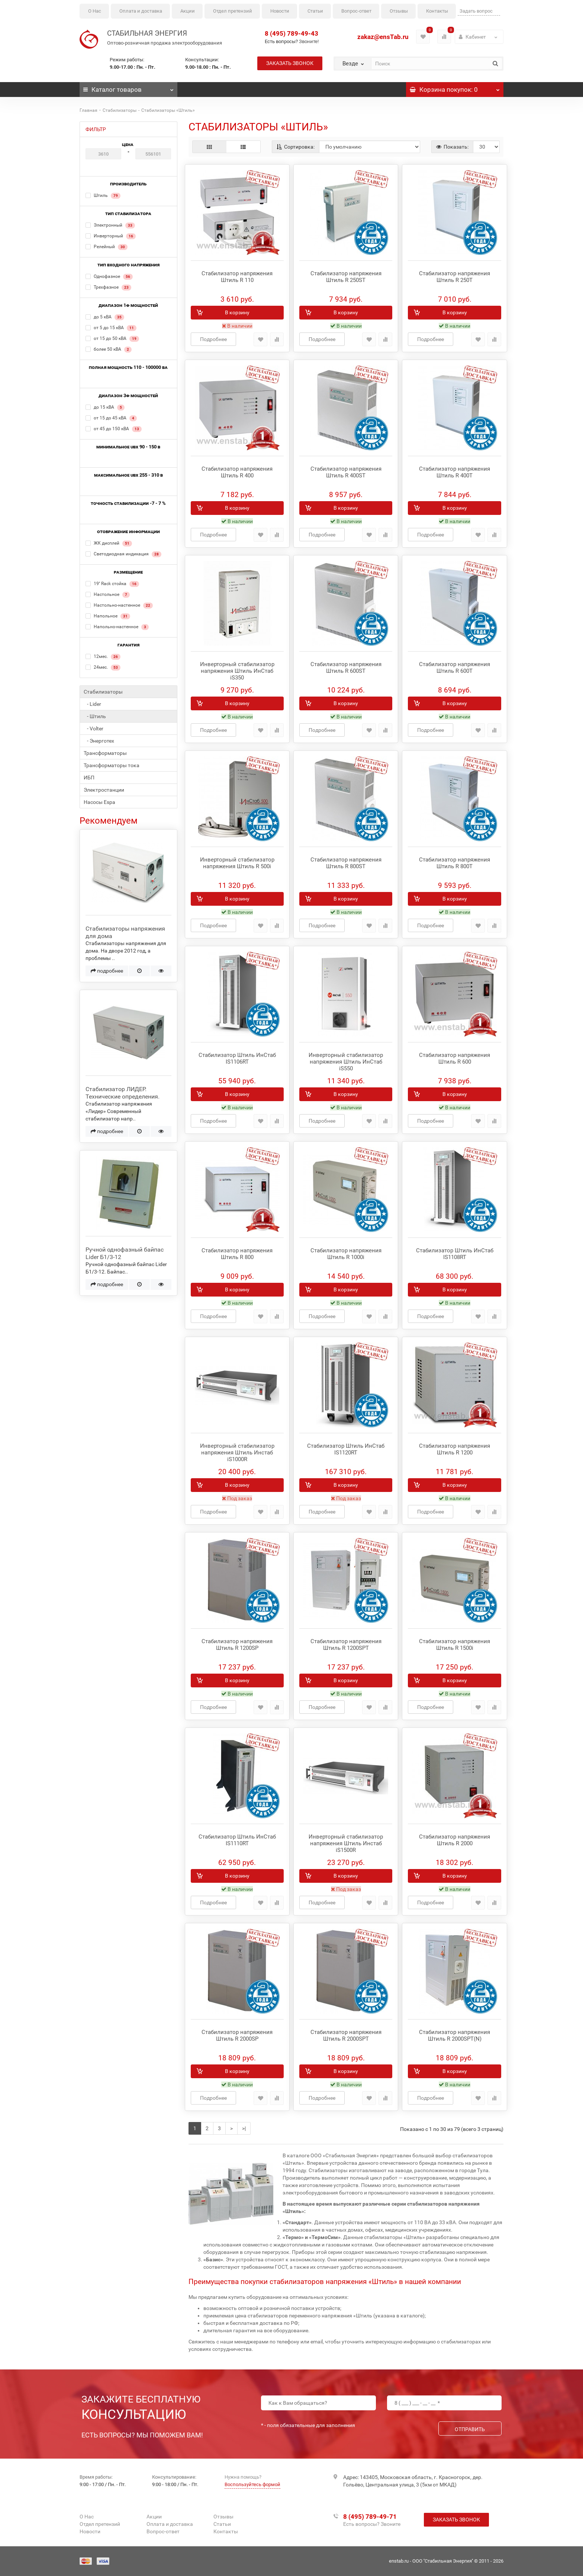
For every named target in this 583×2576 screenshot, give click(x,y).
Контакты (437, 11)
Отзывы (399, 11)
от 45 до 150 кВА (114, 429)
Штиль (103, 196)
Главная (88, 110)
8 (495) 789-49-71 (370, 2516)
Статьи (315, 11)
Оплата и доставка (140, 11)
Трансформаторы (105, 753)
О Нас (94, 11)
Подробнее (213, 339)
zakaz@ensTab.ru (383, 36)
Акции (187, 11)
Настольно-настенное (119, 606)
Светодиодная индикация (123, 554)
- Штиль (95, 716)
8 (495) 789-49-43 (291, 33)
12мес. (103, 657)
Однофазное (109, 277)
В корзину (237, 312)
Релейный (107, 247)
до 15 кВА (105, 408)
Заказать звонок (289, 63)
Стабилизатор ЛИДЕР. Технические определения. (123, 1093)
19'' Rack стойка (112, 584)
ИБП (89, 778)
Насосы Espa (99, 802)
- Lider (92, 704)
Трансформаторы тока (111, 765)
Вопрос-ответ (356, 11)
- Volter (93, 728)
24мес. (103, 668)
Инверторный (111, 236)
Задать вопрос (476, 11)
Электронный (110, 225)
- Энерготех (99, 741)
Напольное (108, 616)
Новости (279, 11)
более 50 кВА (109, 350)
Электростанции (104, 790)
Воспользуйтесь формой (252, 2484)
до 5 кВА (105, 317)
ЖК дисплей (109, 543)
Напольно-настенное (117, 627)
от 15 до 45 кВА (111, 418)
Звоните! (309, 41)
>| (244, 2128)
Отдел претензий (232, 11)
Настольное (108, 595)
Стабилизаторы (119, 110)
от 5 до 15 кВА (111, 328)
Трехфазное (108, 288)
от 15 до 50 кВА (112, 339)
